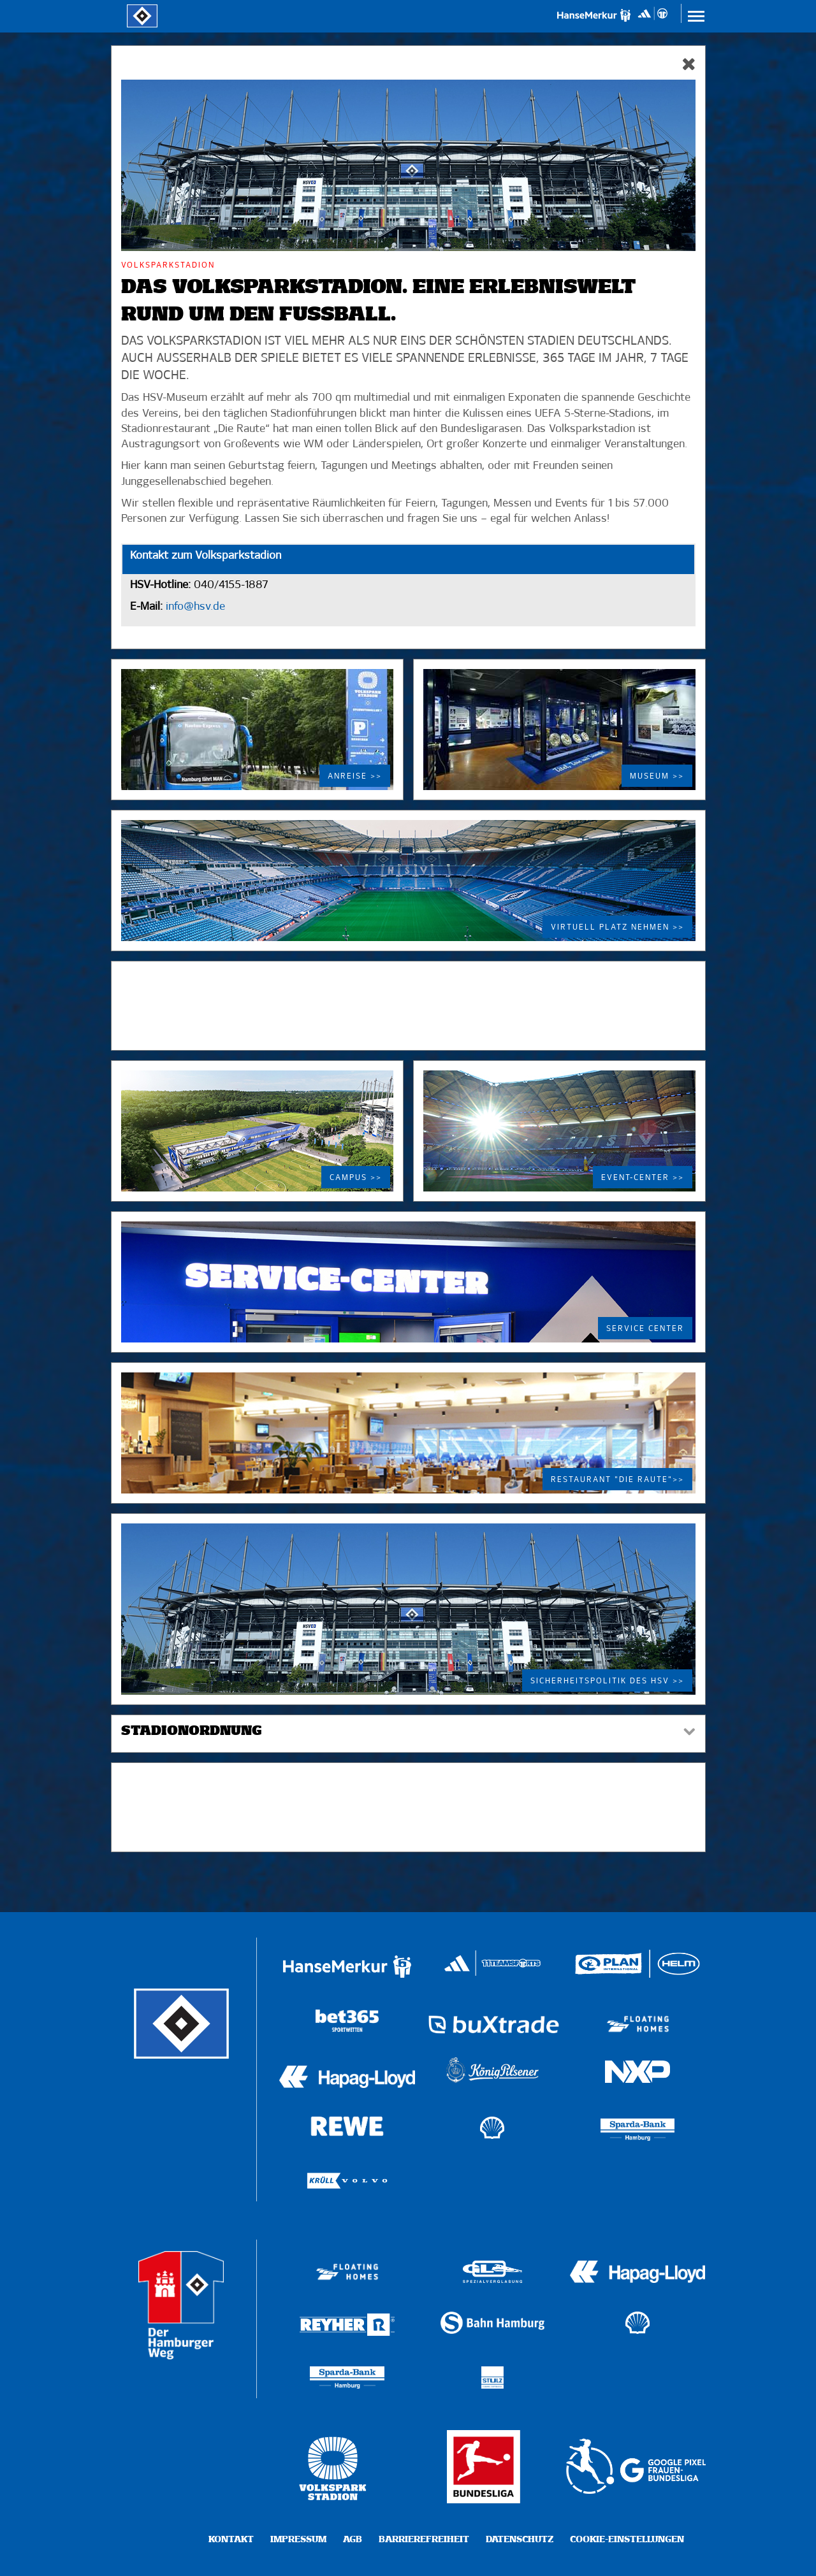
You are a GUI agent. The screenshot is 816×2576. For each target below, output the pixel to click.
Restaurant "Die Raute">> (617, 1480)
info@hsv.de (194, 606)
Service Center (645, 1329)
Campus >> (356, 1178)
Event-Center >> (642, 1178)
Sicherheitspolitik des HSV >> (607, 1681)
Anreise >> (355, 777)
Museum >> (657, 777)
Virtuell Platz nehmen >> (617, 928)
